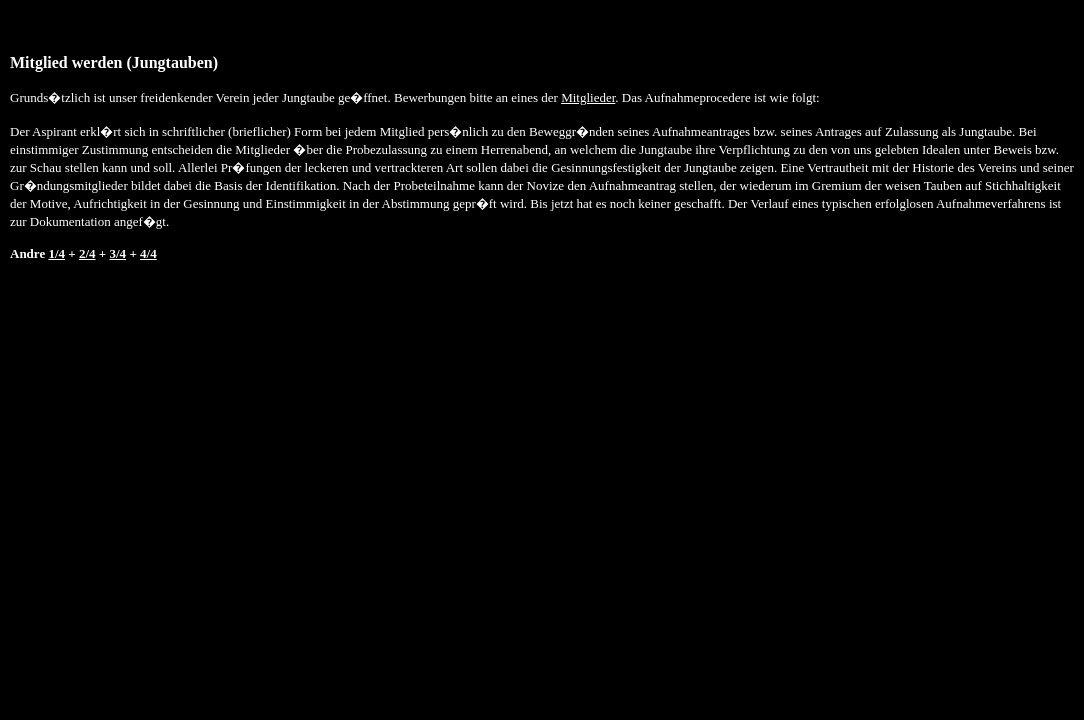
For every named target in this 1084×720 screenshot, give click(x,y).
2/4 (87, 253)
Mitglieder (588, 97)
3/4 (118, 253)
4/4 (148, 253)
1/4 (56, 253)
